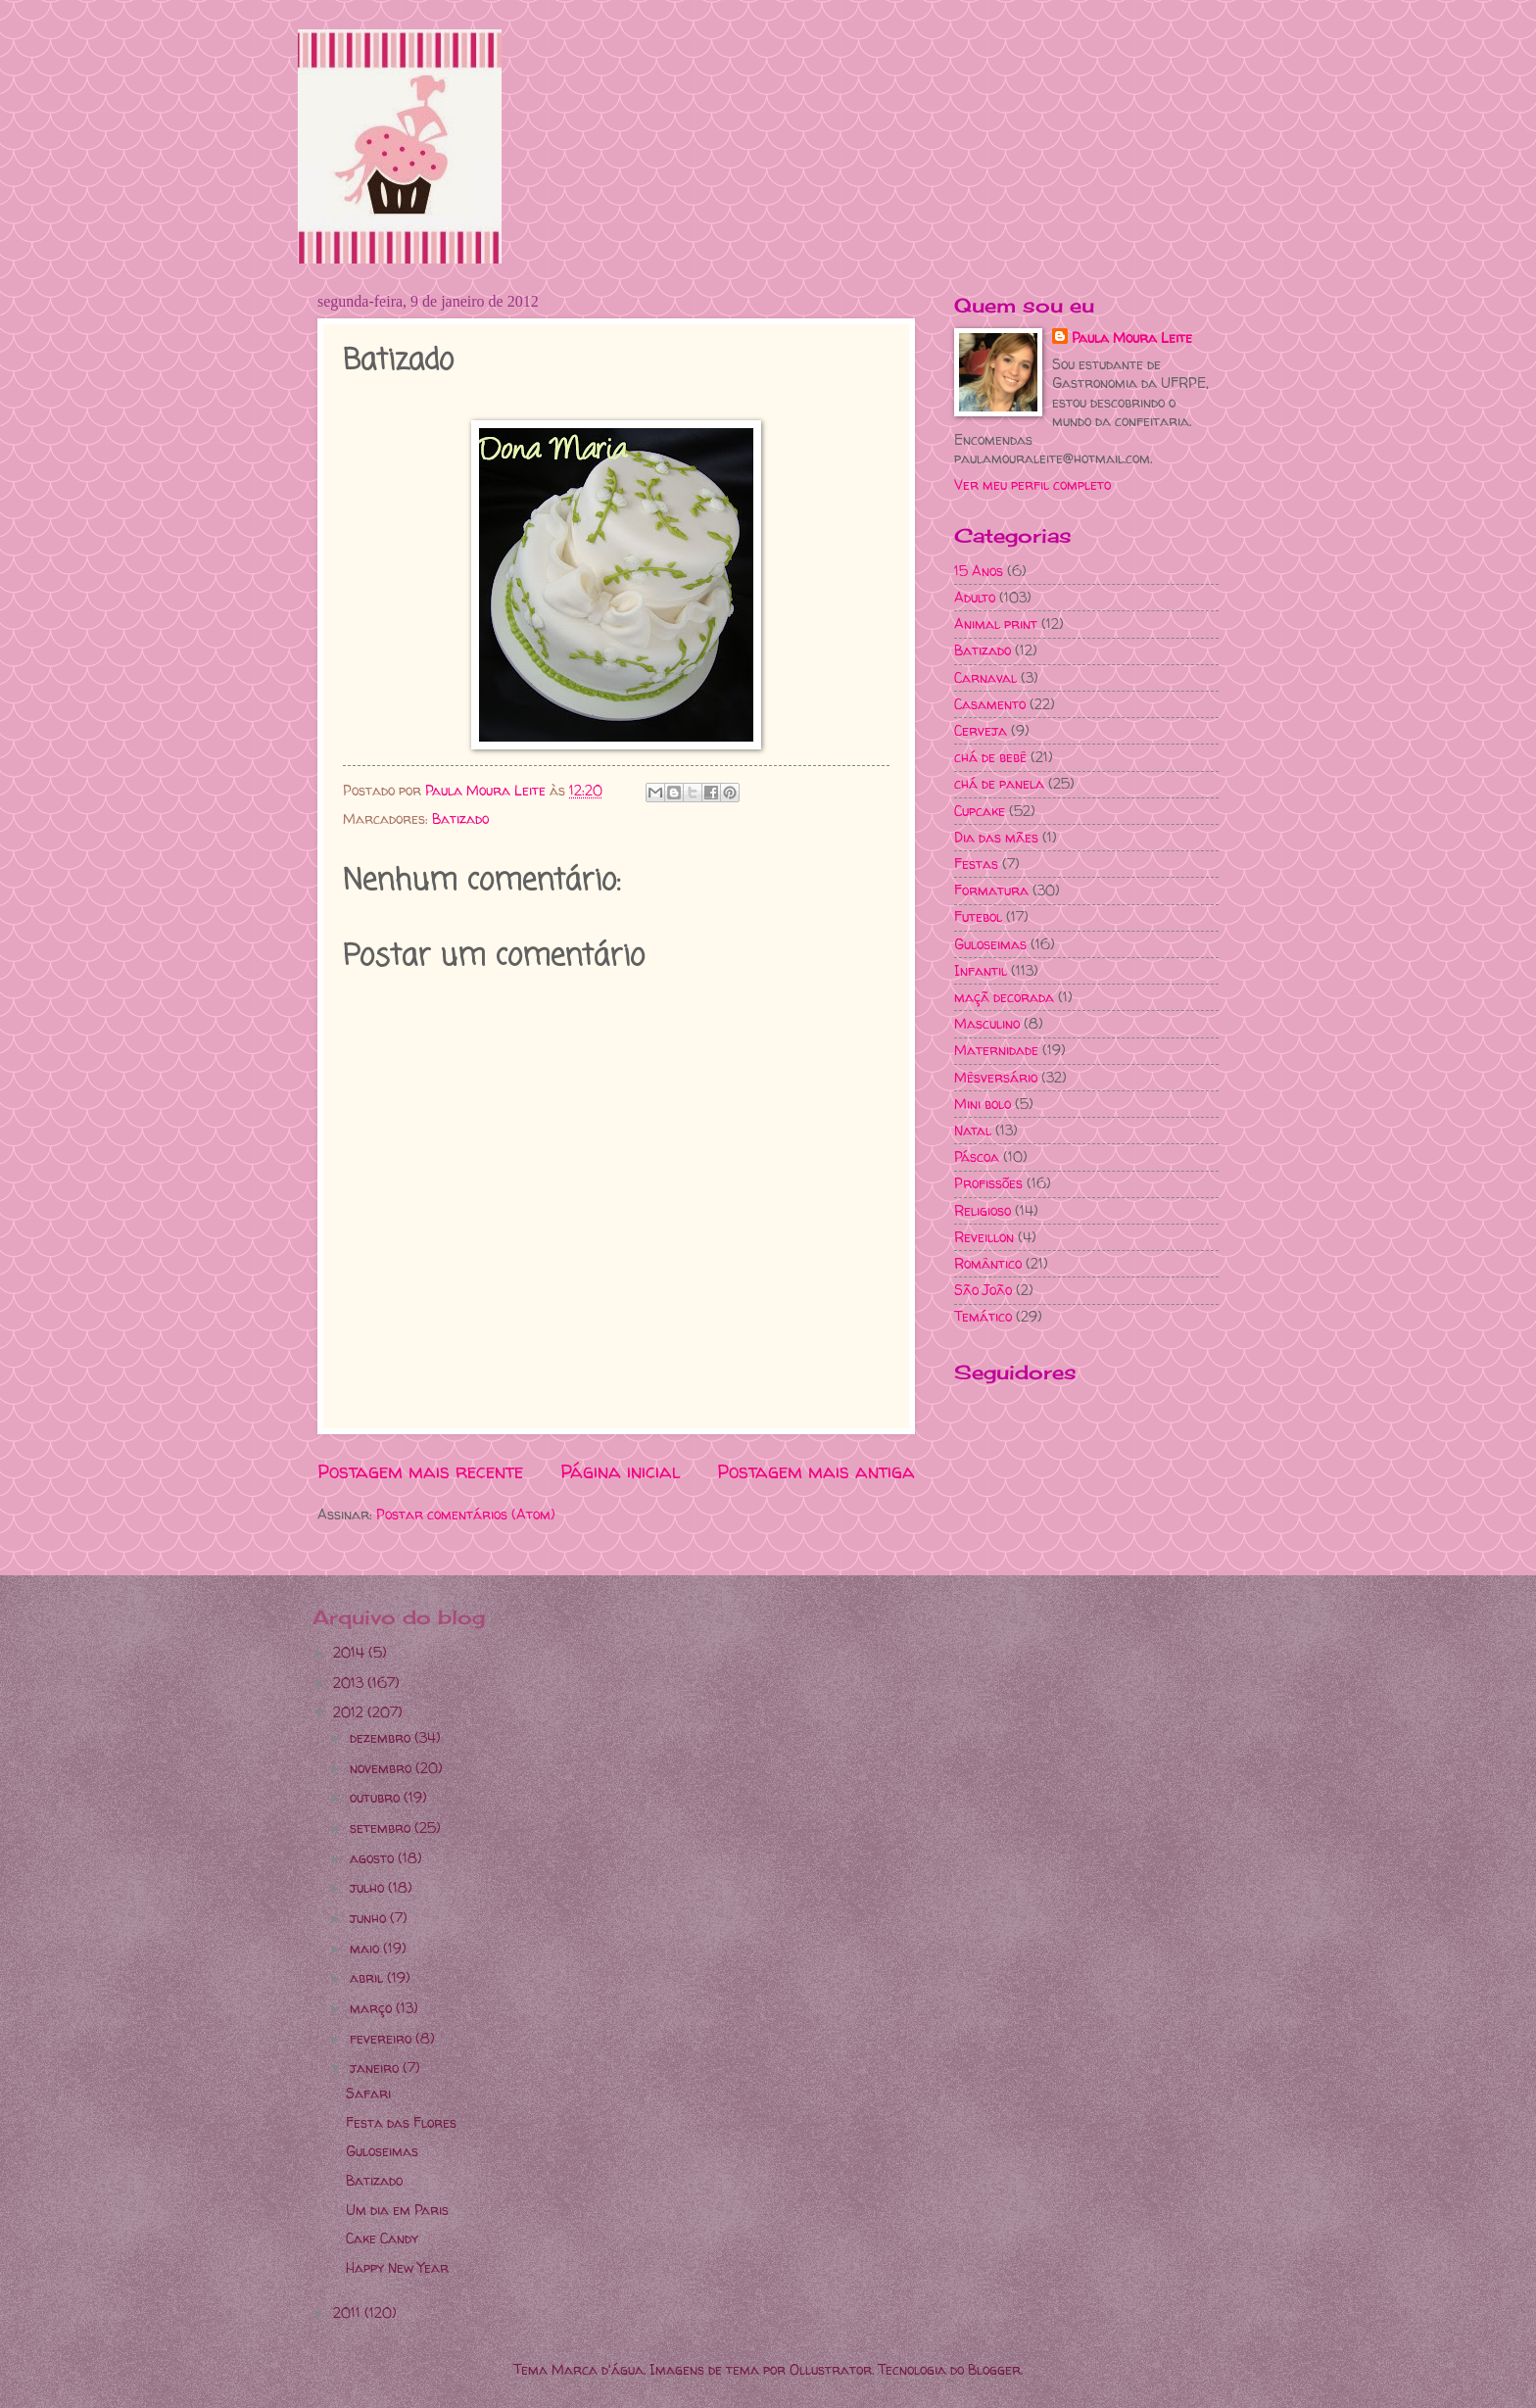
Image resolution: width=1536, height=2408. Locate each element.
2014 (350, 1652)
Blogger (994, 2369)
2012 (350, 1712)
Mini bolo (982, 1103)
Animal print (995, 623)
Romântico (988, 1263)
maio (366, 1948)
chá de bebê (990, 756)
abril (368, 1977)
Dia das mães (996, 837)
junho (370, 1917)
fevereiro (382, 2038)
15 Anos (978, 570)
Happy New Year (397, 2267)
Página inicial (620, 1471)
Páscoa (976, 1156)
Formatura (991, 890)
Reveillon (984, 1237)
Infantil (980, 970)
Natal (972, 1130)
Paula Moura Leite (1132, 337)
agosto (374, 1858)
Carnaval (985, 677)
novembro (382, 1767)
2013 (350, 1682)
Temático (983, 1316)
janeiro (376, 2067)
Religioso (982, 1210)
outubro (377, 1797)
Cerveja (980, 730)
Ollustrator (831, 2369)
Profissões (988, 1183)
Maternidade (996, 1049)
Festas (976, 863)
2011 (348, 2312)
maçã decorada (1004, 996)
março (373, 2008)
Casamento (990, 704)
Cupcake (979, 810)
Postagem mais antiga (816, 1471)
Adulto (974, 597)
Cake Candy (382, 2238)
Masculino (987, 1023)
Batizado (460, 818)
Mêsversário (995, 1077)
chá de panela (999, 783)
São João (983, 1289)
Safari (368, 2093)
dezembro (382, 1737)
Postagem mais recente (420, 1471)
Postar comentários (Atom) (465, 1514)
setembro (382, 1827)
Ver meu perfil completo (1032, 484)
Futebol (978, 916)
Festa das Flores (401, 2122)
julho (369, 1887)
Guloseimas (990, 944)
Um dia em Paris (397, 2209)
